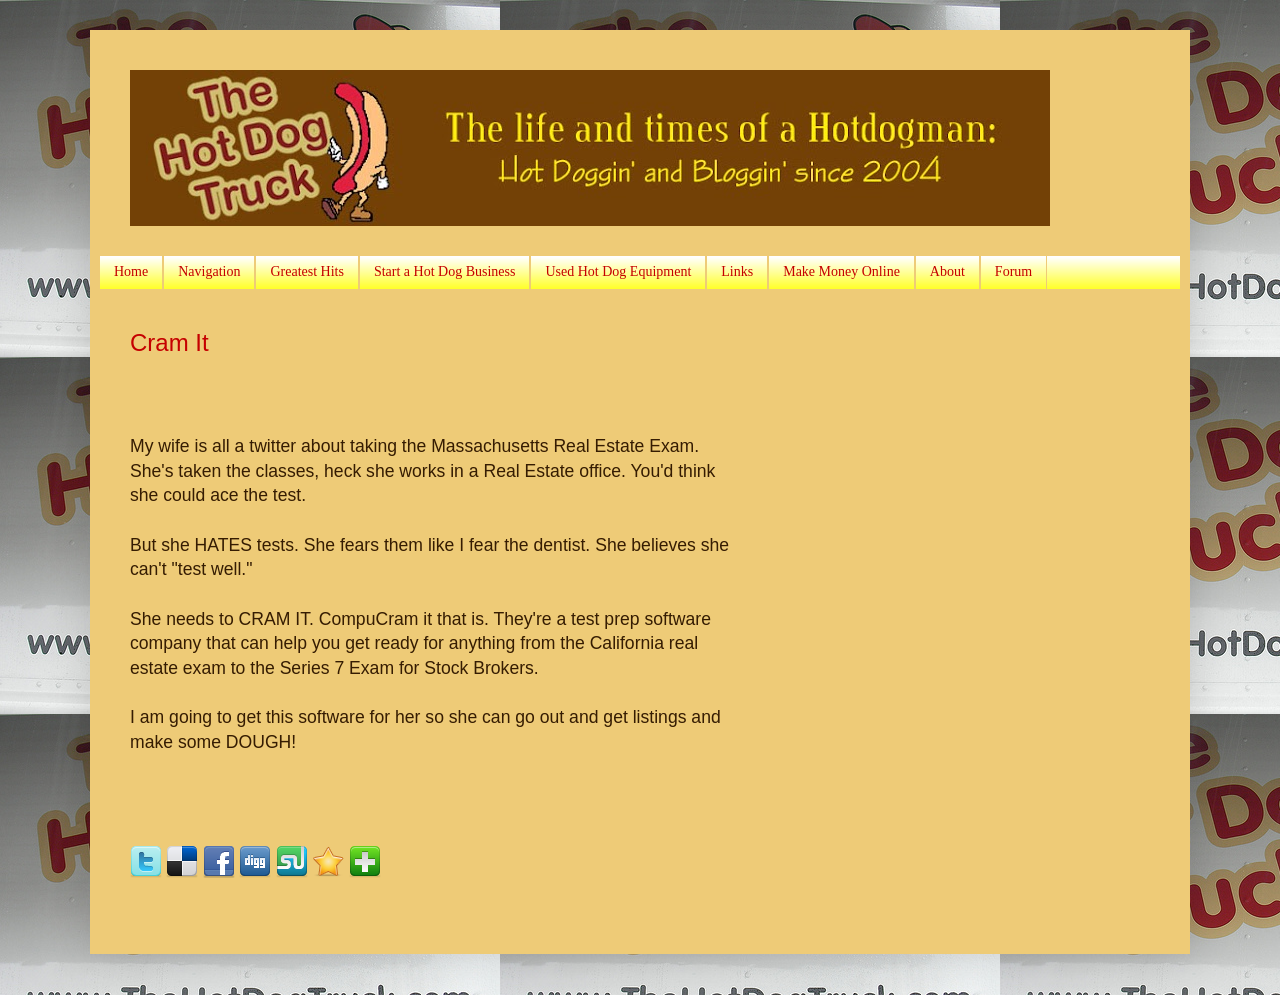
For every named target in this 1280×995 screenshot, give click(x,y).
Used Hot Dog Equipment (618, 271)
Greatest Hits (306, 271)
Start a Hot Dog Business (445, 271)
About (947, 271)
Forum (1013, 271)
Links (737, 271)
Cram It (169, 342)
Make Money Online (841, 271)
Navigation (209, 271)
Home (131, 271)
